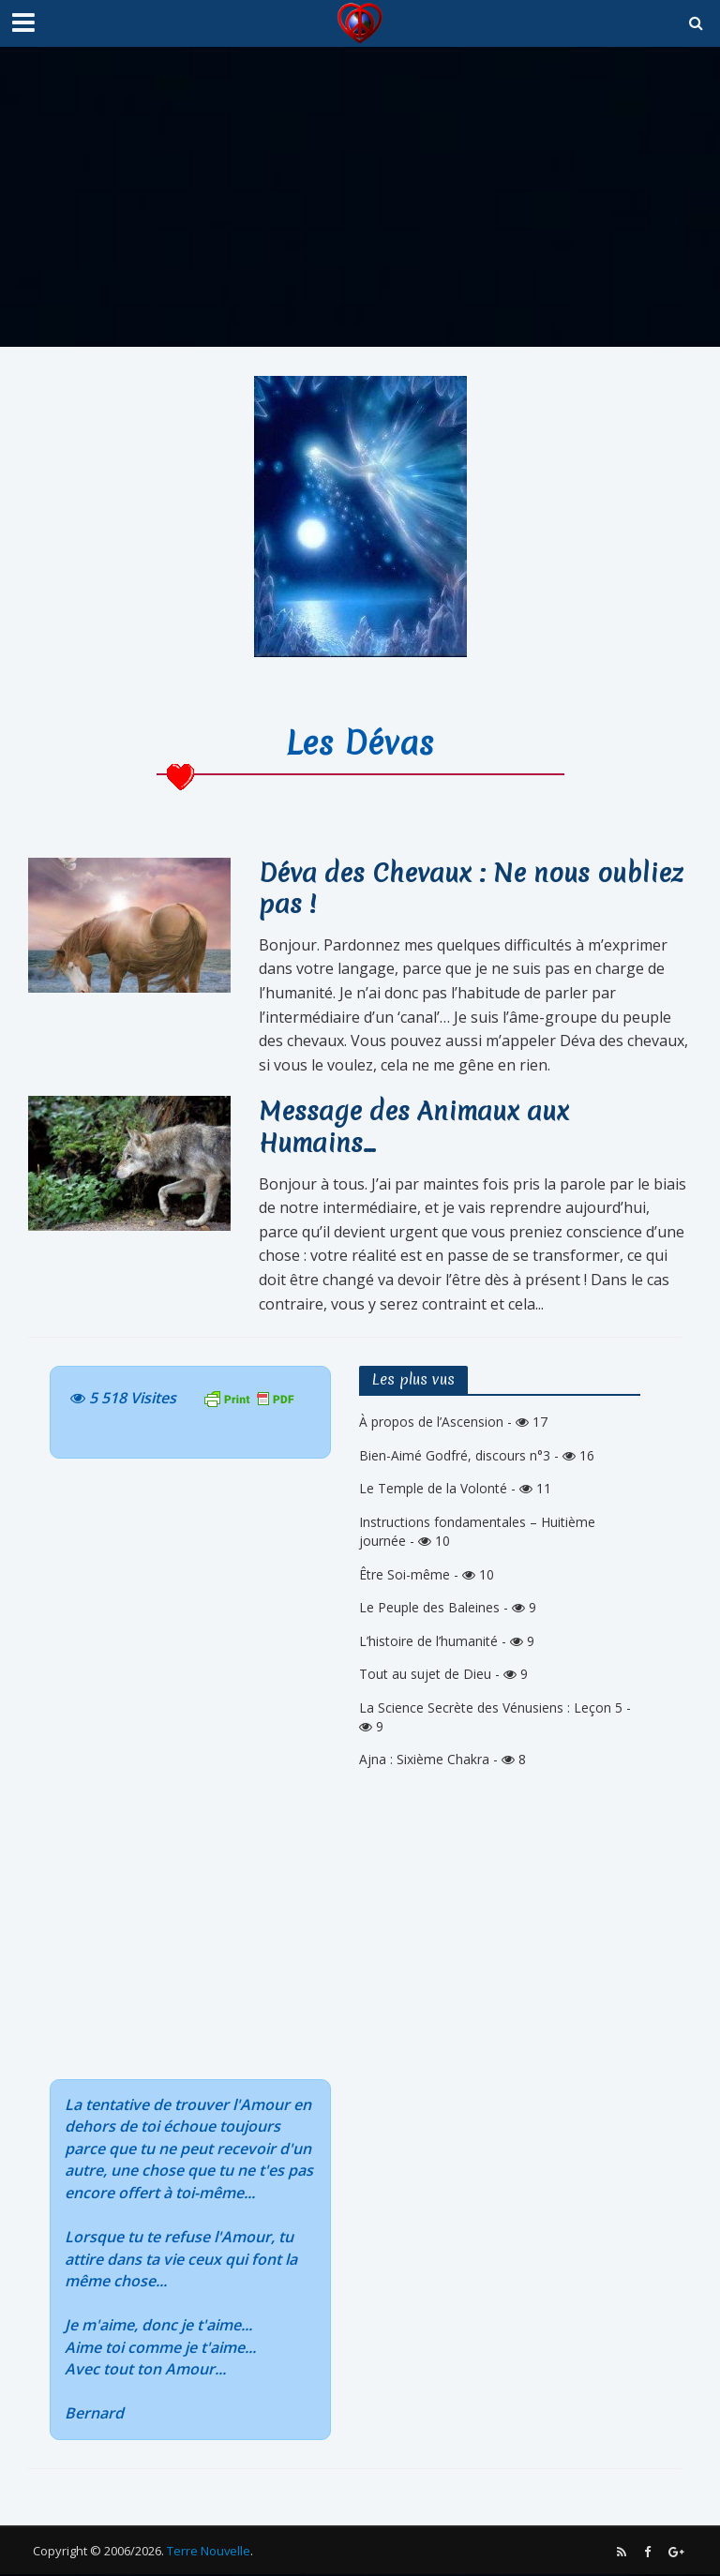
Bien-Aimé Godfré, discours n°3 (454, 1457)
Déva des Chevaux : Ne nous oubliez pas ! (474, 889)
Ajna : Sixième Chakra (424, 1761)
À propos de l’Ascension (431, 1423)
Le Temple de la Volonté (433, 1490)
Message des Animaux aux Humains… (416, 1128)
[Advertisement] (360, 197)
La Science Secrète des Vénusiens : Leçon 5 (490, 1708)
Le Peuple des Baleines (429, 1609)
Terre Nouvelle (208, 2552)
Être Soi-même (404, 1576)
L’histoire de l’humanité (428, 1643)
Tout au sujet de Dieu (425, 1676)
